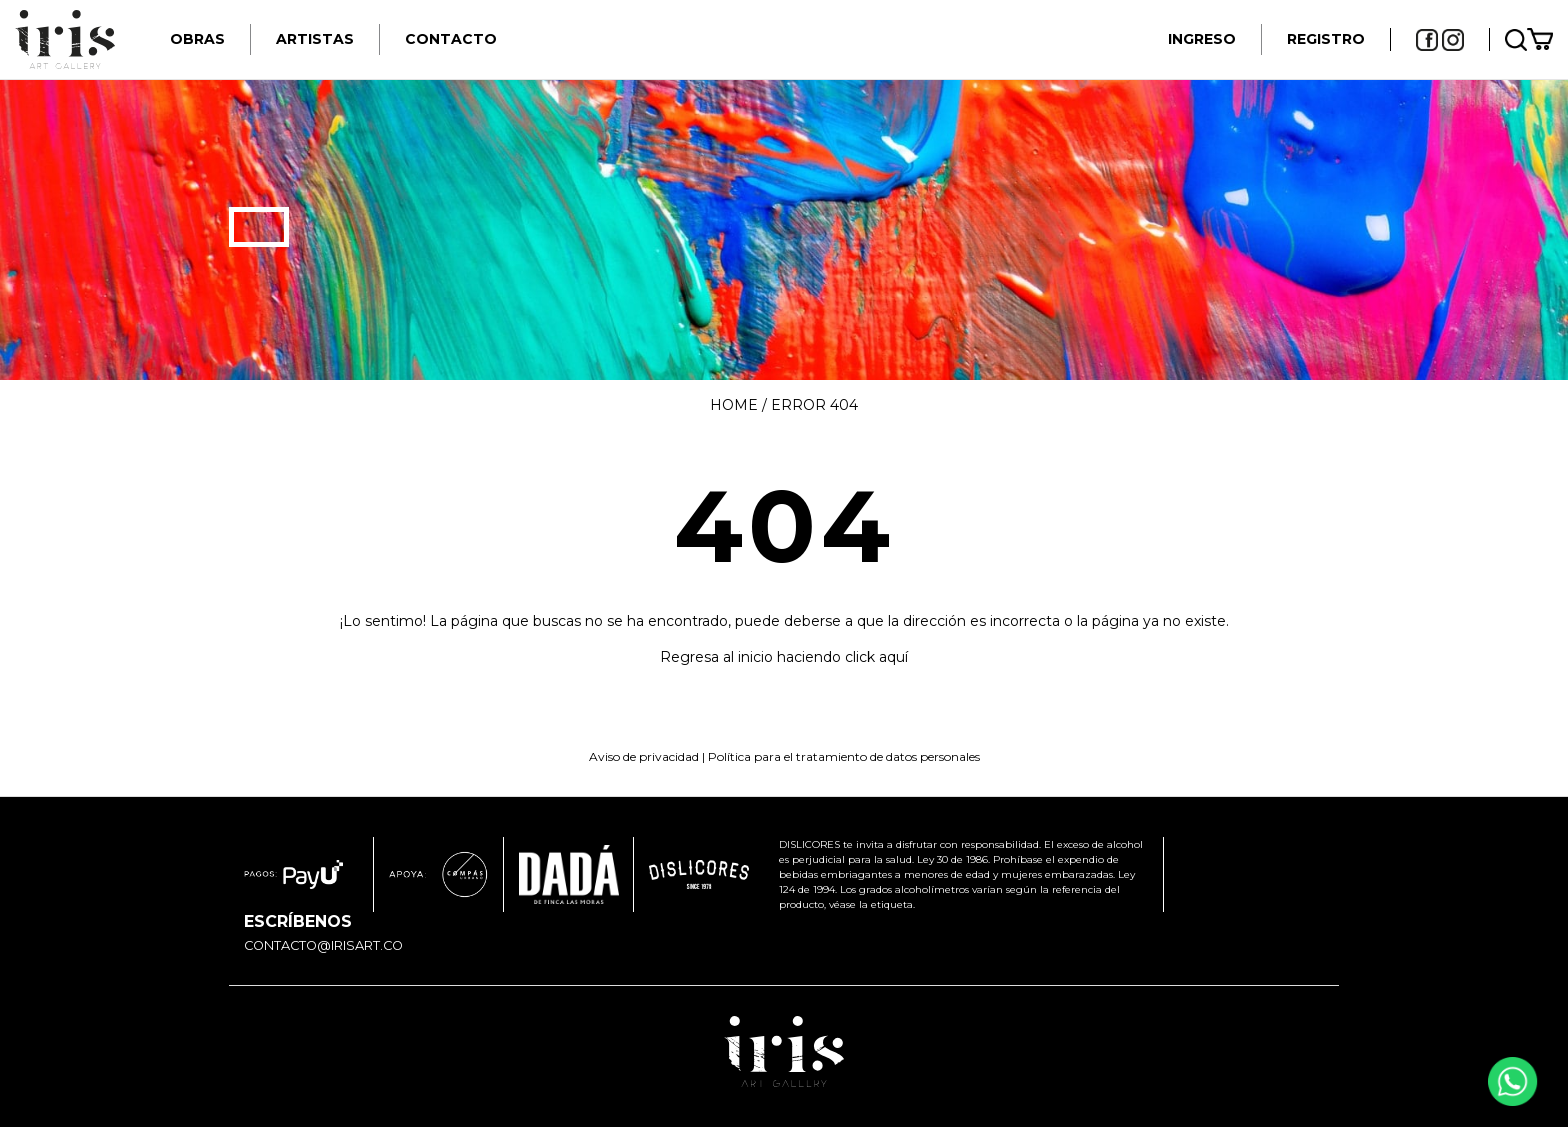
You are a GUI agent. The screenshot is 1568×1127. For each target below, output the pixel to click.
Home (734, 405)
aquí (893, 657)
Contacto (451, 39)
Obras (197, 39)
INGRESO (1202, 39)
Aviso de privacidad (644, 756)
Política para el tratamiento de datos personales (844, 756)
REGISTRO (1326, 39)
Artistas (315, 39)
